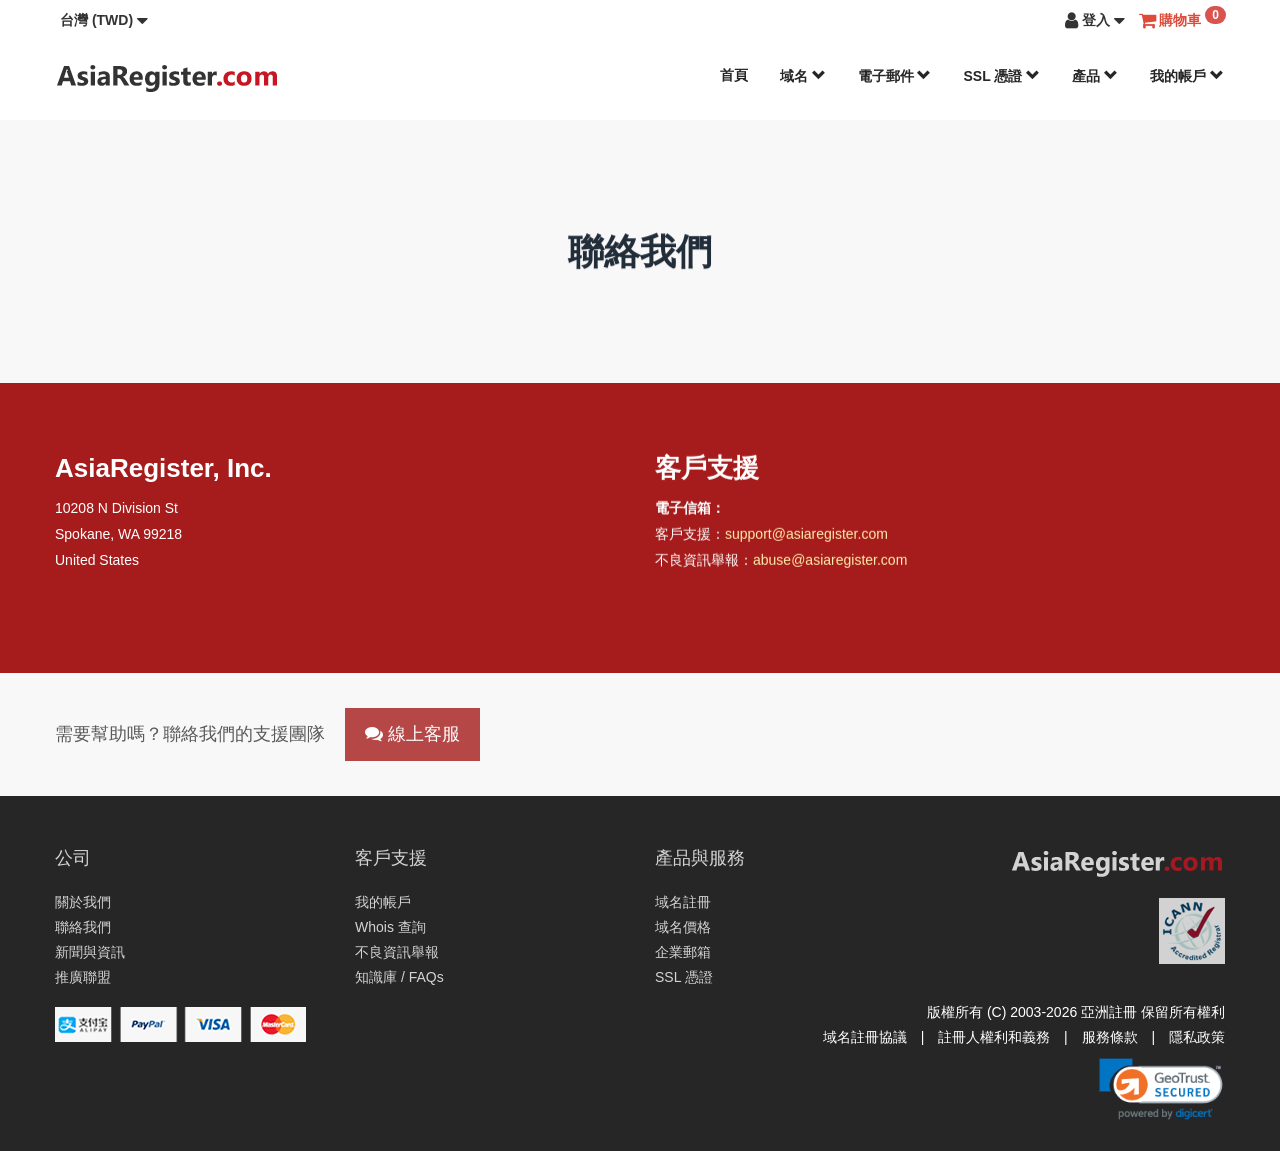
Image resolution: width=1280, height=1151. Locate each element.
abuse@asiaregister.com (830, 562)
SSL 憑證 (1001, 76)
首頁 (734, 75)
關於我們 (83, 902)
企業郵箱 (683, 952)
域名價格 (683, 927)
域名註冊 (683, 902)
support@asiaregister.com (806, 536)
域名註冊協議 (865, 1037)
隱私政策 (1197, 1037)
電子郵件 (895, 76)
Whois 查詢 (390, 927)
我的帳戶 (1187, 76)
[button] (104, 20)
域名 (803, 76)
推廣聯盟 (83, 977)
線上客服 (412, 734)
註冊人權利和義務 (994, 1037)
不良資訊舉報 (397, 952)
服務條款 (1110, 1037)
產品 (1095, 76)
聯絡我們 (83, 927)
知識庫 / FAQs (399, 977)
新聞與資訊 (90, 952)
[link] (1161, 1089)
